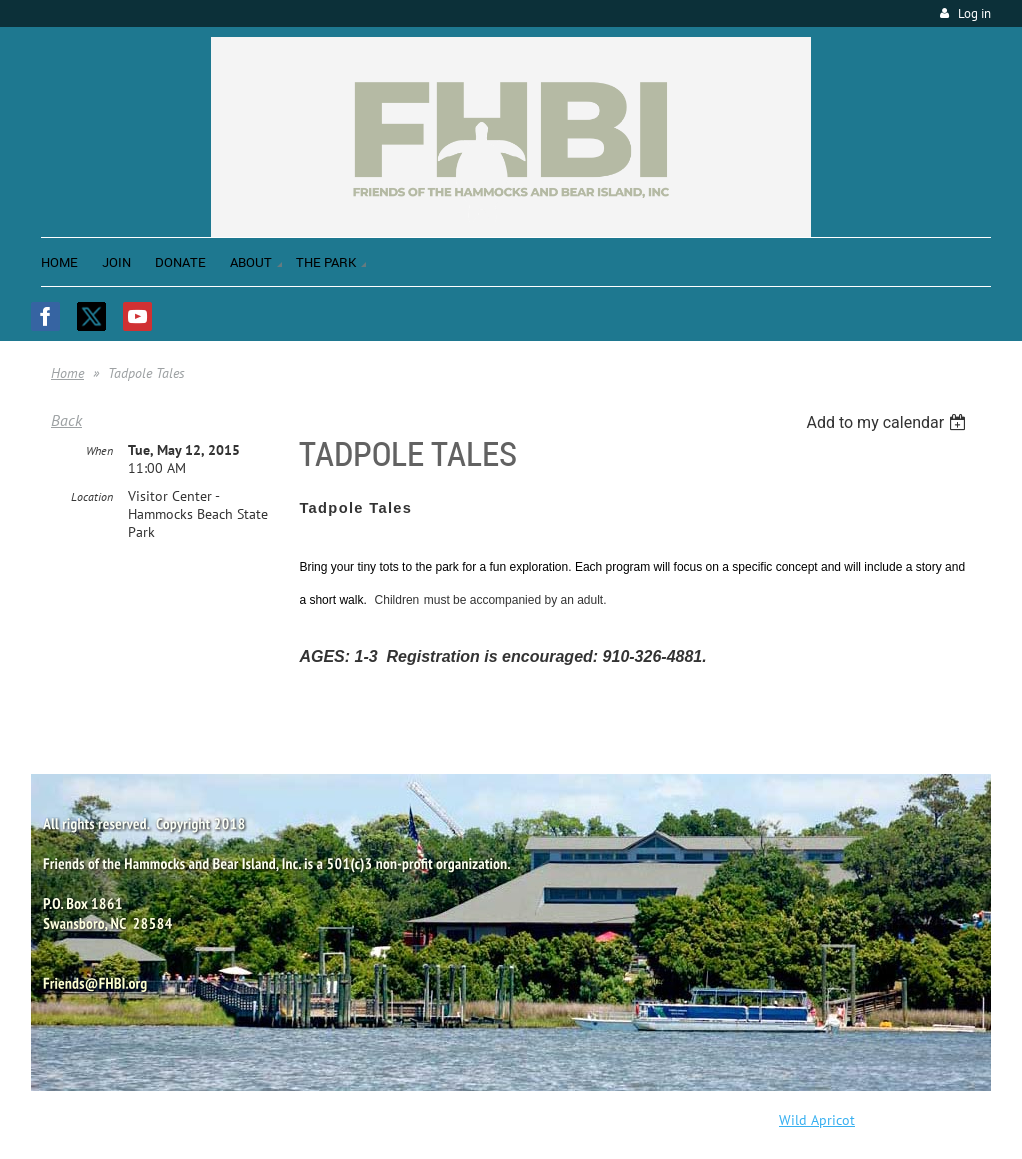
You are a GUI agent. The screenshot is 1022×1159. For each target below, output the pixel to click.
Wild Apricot (817, 1120)
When (99, 450)
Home (67, 373)
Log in (974, 13)
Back (66, 420)
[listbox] (888, 422)
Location (92, 496)
